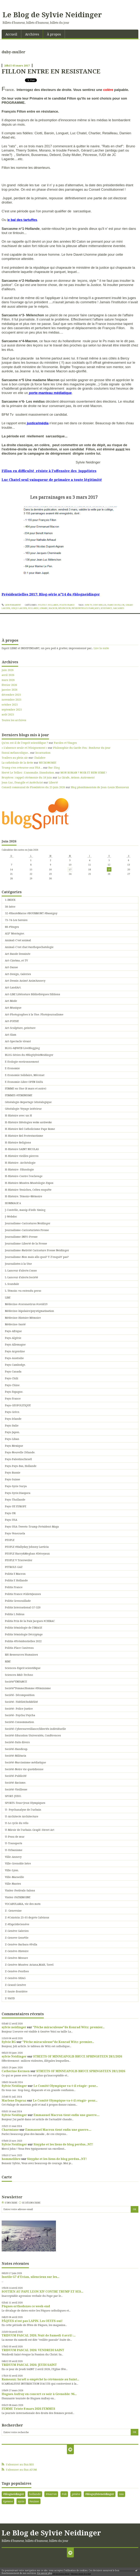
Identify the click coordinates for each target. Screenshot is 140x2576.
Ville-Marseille (14, 1877)
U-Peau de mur (15, 1836)
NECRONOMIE (47, 762)
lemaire (44, 608)
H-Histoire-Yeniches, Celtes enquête (28, 1189)
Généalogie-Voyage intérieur (23, 1108)
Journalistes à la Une (18, 1263)
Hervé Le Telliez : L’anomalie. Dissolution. (28, 772)
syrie (21, 2501)
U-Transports (13, 1843)
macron (53, 608)
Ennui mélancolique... (16, 752)
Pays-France (13, 1398)
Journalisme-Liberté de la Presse (26, 1243)
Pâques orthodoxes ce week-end (26, 2306)
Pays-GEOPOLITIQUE (18, 1405)
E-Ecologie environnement (22, 1061)
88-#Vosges (12, 927)
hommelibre (11, 2159)
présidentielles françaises (86, 608)
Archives (32, 34)
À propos (54, 34)
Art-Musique (13, 1007)
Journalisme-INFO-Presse (21, 1236)
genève (76, 2494)
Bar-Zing (54, 767)
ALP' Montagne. (15, 933)
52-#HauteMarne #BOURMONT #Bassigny (31, 913)
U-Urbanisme (13, 1850)
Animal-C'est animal (18, 940)
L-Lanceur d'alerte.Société (21, 1277)
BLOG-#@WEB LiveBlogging (22, 1048)
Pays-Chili (11, 1378)
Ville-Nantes (13, 1883)
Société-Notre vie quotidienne (24, 1769)
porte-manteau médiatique (50, 393)
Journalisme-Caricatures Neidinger (27, 1223)
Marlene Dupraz (14, 2100)
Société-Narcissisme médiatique (25, 1762)
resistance (106, 608)
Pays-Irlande (13, 1418)
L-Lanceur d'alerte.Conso (21, 1270)
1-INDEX (10, 900)
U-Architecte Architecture (21, 1816)
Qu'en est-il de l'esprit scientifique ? (25, 742)
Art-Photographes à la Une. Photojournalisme (34, 1014)
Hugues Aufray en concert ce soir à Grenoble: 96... (39, 2394)
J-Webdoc (11, 1216)
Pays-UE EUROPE (15, 1506)
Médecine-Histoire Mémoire (23, 1317)
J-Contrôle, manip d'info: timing (25, 1210)
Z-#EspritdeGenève (17, 1924)
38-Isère (10, 906)
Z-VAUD (10, 1998)
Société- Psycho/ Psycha (20, 1715)
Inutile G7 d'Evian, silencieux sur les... (30, 2277)
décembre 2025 (11, 694)
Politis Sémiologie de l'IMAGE (23, 1627)
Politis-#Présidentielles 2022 (23, 1641)
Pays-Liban (12, 1439)
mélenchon (64, 608)
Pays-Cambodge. (15, 1364)
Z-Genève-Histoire (17, 1951)
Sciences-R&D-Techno (19, 1674)
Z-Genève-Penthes (17, 1971)
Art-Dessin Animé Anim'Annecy (25, 980)
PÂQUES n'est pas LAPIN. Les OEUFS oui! (32, 2321)
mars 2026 (8, 680)
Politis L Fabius (14, 1614)
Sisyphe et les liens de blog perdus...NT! (63, 2144)
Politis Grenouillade (18, 1600)
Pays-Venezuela (15, 1533)
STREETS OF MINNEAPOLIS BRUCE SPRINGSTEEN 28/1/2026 (77, 2056)
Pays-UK (10, 1513)
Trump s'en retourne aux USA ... (22, 767)
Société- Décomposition (20, 1695)
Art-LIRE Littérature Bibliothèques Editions (32, 994)
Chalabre (39, 757)
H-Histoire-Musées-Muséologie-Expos (29, 1183)
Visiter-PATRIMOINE (17, 1897)
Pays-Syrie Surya (16, 1486)
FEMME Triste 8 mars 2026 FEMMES (28, 2409)
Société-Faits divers (17, 1742)
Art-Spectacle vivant (18, 1041)
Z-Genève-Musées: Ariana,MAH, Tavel (29, 1964)
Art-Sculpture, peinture (20, 1028)
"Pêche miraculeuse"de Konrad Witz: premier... (68, 2027)
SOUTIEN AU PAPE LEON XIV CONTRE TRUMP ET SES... (42, 2291)
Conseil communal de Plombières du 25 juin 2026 (33, 787)
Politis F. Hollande (48, 605)
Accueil (11, 34)
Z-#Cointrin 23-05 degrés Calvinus (27, 1917)
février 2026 (9, 685)
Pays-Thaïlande (15, 1499)
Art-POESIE (12, 1021)
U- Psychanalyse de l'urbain (23, 1809)
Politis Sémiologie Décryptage (24, 1634)
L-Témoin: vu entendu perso (23, 1290)
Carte (7, 2176)
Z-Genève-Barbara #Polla (21, 1944)
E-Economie (12, 1068)
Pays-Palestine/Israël (18, 1459)
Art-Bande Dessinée (17, 954)
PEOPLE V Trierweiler (18, 1560)
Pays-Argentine (15, 1351)
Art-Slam (10, 1034)
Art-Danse (11, 967)
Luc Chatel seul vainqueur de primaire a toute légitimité (52, 479)
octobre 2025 (10, 704)
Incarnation (43, 752)
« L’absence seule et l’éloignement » (24, 747)
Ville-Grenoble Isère (18, 1863)
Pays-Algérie (13, 1338)
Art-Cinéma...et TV (16, 960)
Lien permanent (11, 605)
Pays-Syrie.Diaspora (17, 1493)
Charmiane (10, 2130)
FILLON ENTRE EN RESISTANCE (51, 71)
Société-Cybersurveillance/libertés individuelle (35, 1728)
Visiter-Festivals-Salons (20, 1890)
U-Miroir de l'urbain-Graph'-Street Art (29, 1830)
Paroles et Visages (65, 742)
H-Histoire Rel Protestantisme (24, 1135)
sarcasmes (118, 608)
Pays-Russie (12, 1472)
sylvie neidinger (14, 2027)
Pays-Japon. (12, 1432)
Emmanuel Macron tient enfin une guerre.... (67, 2115)
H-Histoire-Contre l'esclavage (24, 1176)
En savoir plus (44, 2573)
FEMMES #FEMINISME (18, 1095)
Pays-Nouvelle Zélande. (20, 1452)
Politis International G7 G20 (22, 1607)
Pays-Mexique (14, 1445)
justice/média (37, 423)
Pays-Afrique (13, 1331)
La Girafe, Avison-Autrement (76, 777)
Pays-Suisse (12, 1479)
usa (121, 2494)
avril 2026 (8, 675)
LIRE (7, 1297)
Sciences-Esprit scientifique (22, 1668)
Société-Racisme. (15, 1782)
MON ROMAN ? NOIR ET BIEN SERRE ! (83, 772)
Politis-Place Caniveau (19, 1647)
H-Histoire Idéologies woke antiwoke (28, 1122)
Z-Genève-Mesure (16, 1958)
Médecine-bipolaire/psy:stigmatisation (29, 1311)
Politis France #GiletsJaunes (23, 1594)
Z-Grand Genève (15, 1985)
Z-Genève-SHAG (15, 1978)
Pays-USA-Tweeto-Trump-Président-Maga (32, 1526)
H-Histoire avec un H (18, 1115)
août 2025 (8, 714)
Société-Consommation (19, 1722)
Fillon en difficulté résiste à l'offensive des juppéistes (49, 471)
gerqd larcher (19, 608)
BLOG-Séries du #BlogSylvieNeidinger (29, 1055)
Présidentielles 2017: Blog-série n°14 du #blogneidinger (51, 594)
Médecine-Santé (15, 1324)
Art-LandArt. (13, 987)
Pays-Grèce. (12, 1412)
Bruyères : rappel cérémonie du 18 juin (27, 777)
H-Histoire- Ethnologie (19, 1169)
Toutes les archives (14, 720)
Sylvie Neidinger (14, 2086)
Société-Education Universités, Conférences (33, 1735)
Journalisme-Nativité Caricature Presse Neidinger (37, 1250)
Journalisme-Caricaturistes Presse (27, 1230)
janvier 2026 (9, 689)
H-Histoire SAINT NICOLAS (22, 1149)
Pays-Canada (13, 1371)
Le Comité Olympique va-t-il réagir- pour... (66, 2086)
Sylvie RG (9, 2042)
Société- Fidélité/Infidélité (21, 1701)
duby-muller (99, 605)
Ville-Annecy (13, 1857)
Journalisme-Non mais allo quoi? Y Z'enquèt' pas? (37, 1257)
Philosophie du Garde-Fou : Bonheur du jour (81, 747)
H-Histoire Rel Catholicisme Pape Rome (30, 1129)
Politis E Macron (15, 1573)
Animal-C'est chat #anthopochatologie (29, 947)
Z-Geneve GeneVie (16, 1937)
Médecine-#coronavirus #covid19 (26, 1304)
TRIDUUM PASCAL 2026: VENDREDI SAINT (33, 2350)
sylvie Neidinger (14, 2056)
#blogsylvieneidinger (99, 2494)
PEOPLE (9, 1540)
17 (70, 869)
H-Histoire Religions (18, 1142)
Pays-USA (11, 1519)
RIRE (8, 1661)
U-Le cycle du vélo (16, 1823)
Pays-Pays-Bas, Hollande (20, 1466)
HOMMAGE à (13, 1203)
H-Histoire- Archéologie (20, 1162)
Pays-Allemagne (15, 1344)
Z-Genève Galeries (17, 1931)
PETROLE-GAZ (14, 1567)
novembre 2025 (11, 699)
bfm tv (88, 605)
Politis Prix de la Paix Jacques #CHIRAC (30, 1621)
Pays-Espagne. (14, 1391)
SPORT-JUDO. (13, 1796)
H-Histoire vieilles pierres (21, 1156)
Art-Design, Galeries (18, 974)
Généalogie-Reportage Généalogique (28, 1102)
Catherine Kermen (16, 2071)
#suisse (34, 2501)
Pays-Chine (12, 1385)
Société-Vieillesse (16, 1789)
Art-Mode (11, 1001)
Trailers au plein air (15, 757)
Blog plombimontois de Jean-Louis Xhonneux (100, 787)
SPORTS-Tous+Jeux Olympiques (25, 1803)
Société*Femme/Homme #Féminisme (28, 1688)
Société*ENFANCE (16, 1681)
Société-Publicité (16, 1776)
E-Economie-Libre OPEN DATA (24, 1082)
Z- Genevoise (13, 1910)
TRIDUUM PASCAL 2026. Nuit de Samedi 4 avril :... (38, 2335)
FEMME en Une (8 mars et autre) (25, 1088)
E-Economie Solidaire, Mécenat (24, 1075)
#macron (51, 2494)
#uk (64, 2494)
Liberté (53, 782)
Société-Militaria (15, 1755)
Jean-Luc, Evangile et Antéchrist (22, 782)
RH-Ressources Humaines (21, 1654)
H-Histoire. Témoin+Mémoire (23, 1196)
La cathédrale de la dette (17, 762)
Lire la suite (101, 648)
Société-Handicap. (16, 1749)
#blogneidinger (13, 2494)
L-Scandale (12, 1284)
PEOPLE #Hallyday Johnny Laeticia (27, 1546)
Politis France (67, 605)
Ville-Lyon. (12, 1870)
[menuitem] (11, 34)
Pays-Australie (14, 1358)
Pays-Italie (12, 1425)
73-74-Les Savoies (16, 920)
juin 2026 (8, 670)
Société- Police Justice (19, 1708)
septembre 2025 (12, 709)
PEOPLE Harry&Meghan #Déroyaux (27, 1553)
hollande (33, 608)
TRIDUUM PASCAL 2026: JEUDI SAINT (29, 2365)
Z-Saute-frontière (16, 1991)
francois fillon (115, 605)
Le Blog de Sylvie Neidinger (52, 14)
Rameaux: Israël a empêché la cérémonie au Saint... (40, 2379)
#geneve (8, 2501)
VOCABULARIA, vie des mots (22, 1904)
